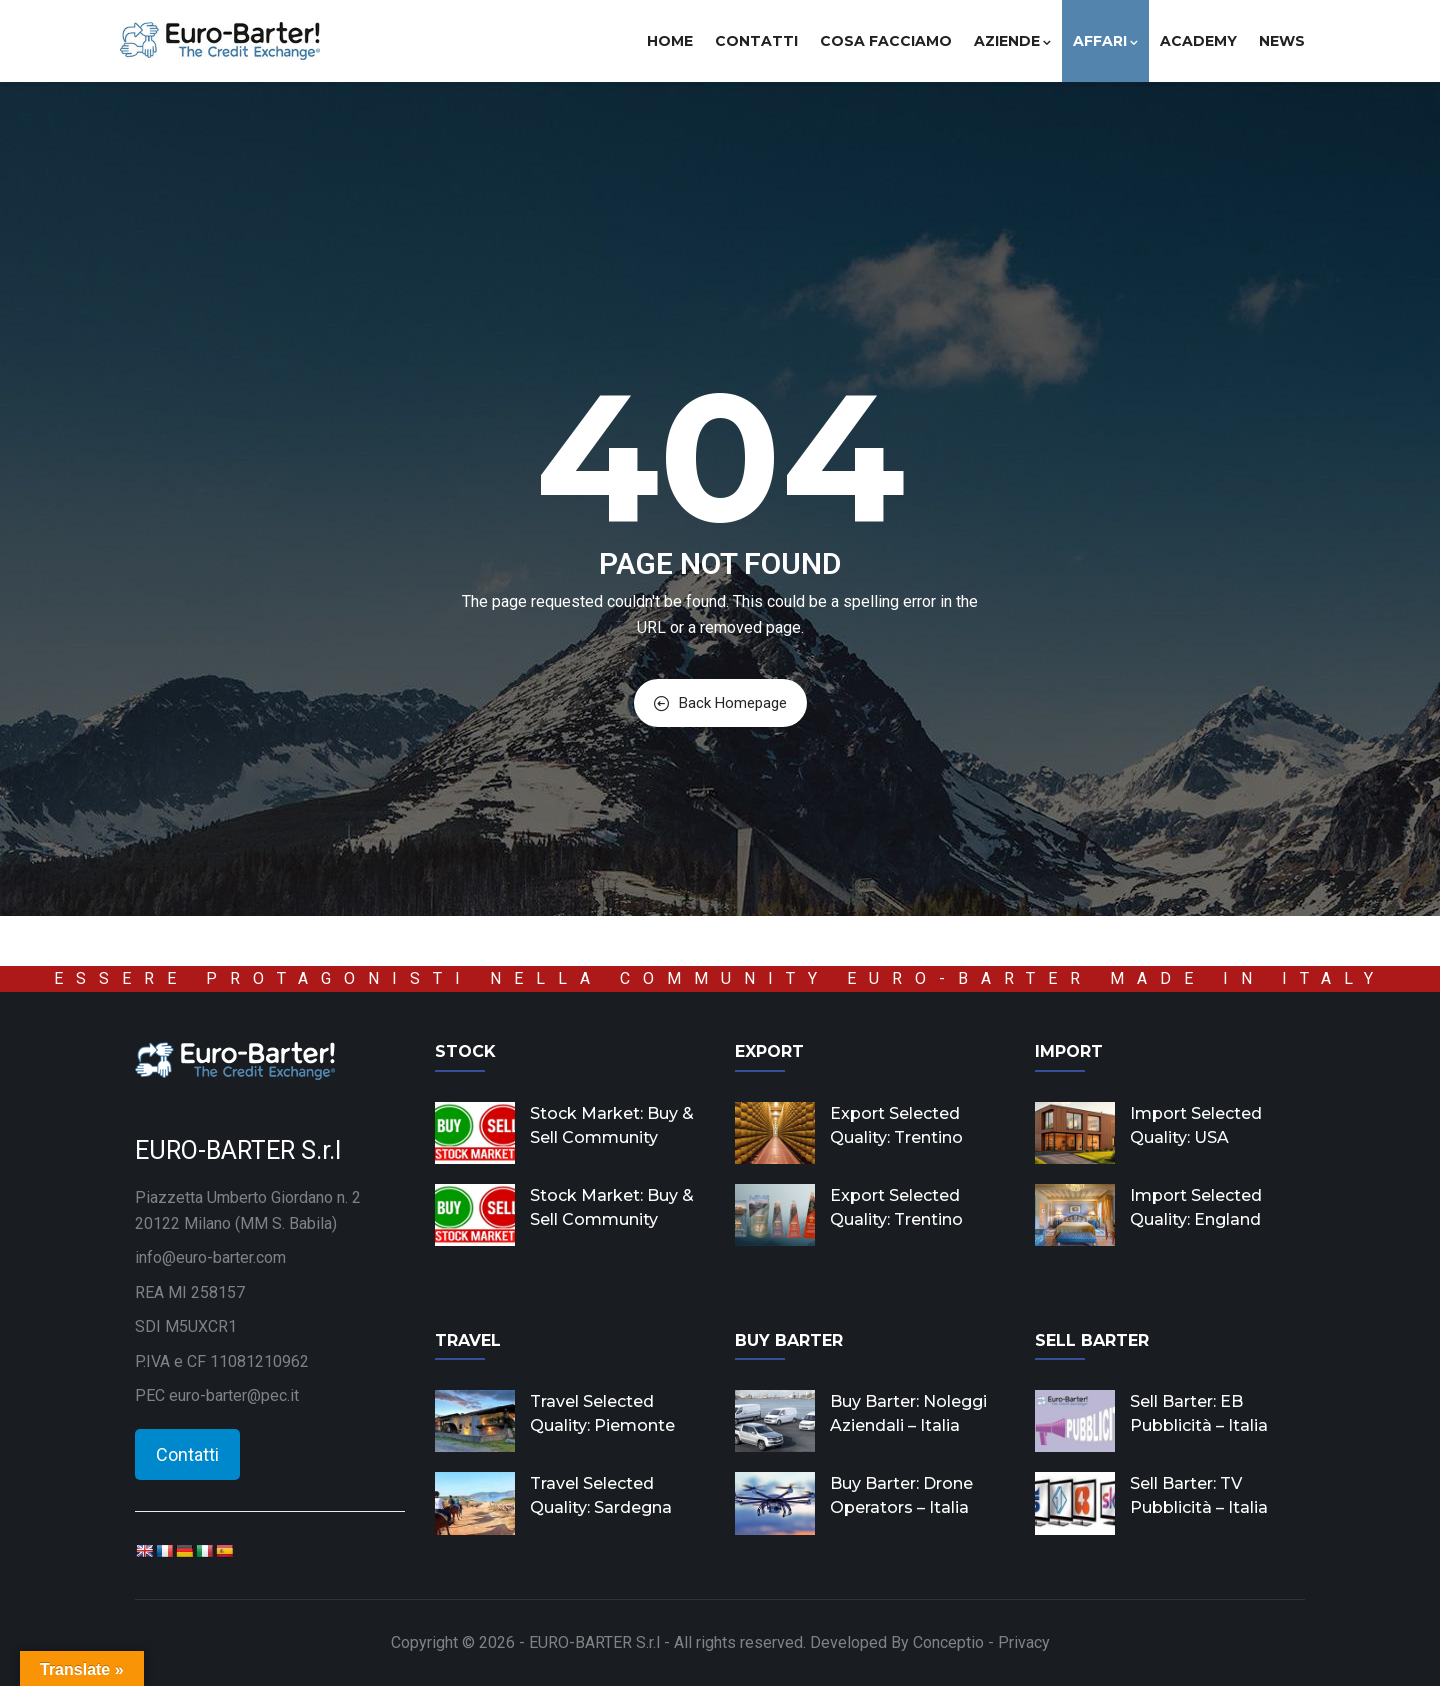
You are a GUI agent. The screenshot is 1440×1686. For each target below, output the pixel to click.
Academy (1198, 41)
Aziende (1012, 41)
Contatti (756, 41)
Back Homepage (720, 703)
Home (670, 41)
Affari (1105, 41)
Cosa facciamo (886, 41)
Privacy (1024, 1642)
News (1282, 41)
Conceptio (948, 1642)
